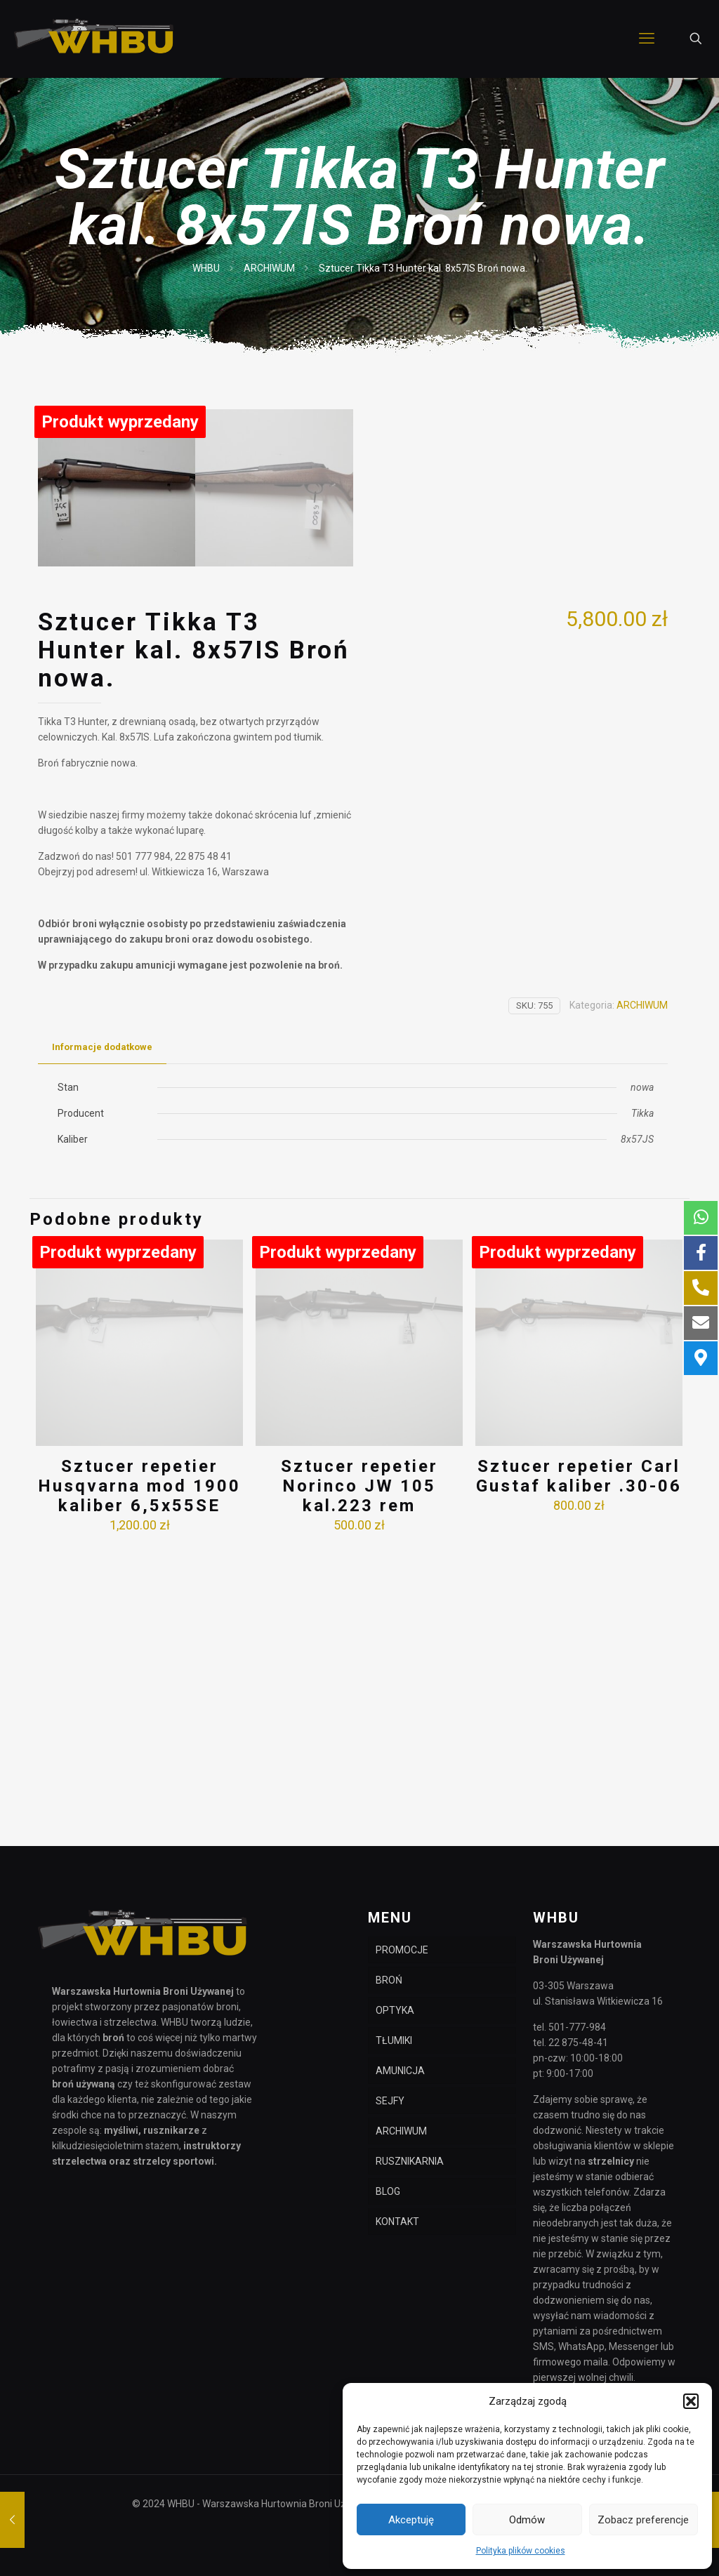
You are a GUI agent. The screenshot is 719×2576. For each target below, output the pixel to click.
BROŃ (389, 1980)
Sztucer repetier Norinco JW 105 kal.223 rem (359, 1769)
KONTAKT (397, 2221)
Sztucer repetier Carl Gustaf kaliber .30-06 (579, 1759)
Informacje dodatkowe (102, 1330)
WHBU (206, 268)
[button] (691, 2401)
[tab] (102, 1331)
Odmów (527, 2520)
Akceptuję (411, 2520)
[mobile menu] (647, 39)
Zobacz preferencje (643, 2520)
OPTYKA (395, 2010)
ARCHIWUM (269, 268)
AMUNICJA (400, 2070)
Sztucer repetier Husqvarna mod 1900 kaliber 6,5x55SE (139, 1769)
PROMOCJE (402, 1950)
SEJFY (390, 2100)
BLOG (388, 2191)
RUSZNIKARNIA (410, 2161)
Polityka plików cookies (520, 2551)
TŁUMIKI (394, 2040)
